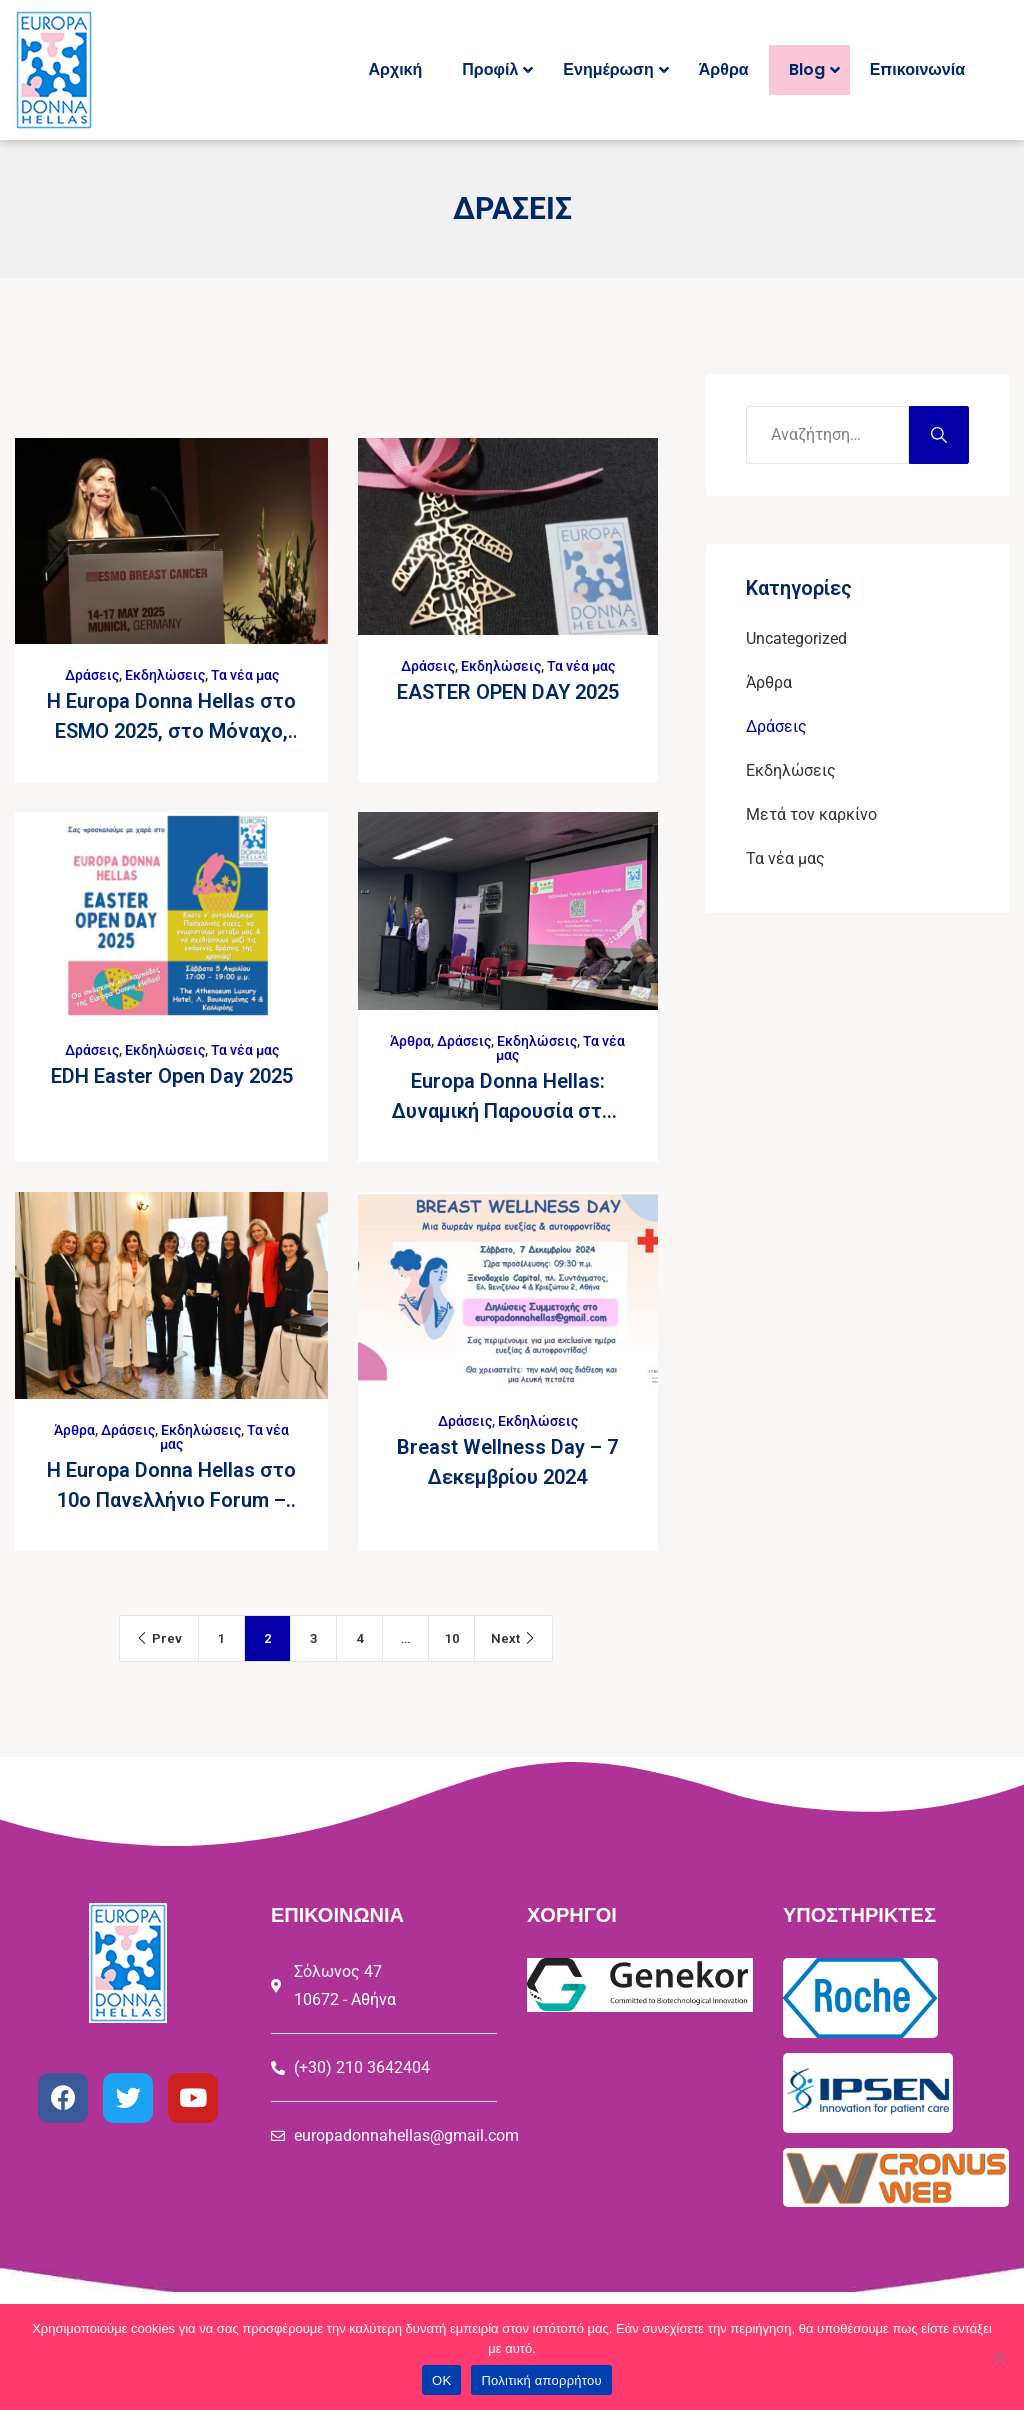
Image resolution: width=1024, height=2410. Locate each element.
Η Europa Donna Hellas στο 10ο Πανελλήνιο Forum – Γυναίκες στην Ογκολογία (171, 1500)
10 (452, 1638)
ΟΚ (441, 2380)
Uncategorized (796, 638)
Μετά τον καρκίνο (811, 814)
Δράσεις (92, 675)
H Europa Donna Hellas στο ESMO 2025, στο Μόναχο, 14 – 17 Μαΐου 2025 (171, 731)
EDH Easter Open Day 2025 (172, 1076)
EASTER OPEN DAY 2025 (508, 692)
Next (513, 1638)
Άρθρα (410, 1041)
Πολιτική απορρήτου (541, 2380)
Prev (159, 1638)
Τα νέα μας (245, 675)
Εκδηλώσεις (165, 675)
